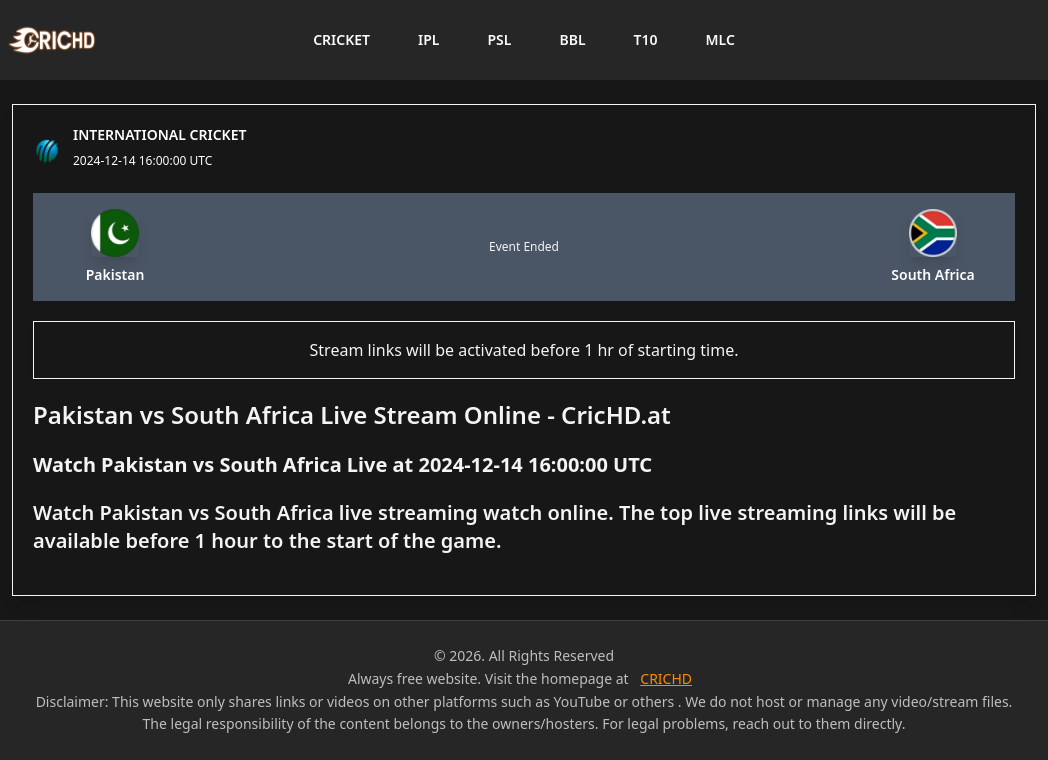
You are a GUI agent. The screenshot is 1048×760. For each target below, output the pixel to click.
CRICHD (666, 678)
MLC (720, 39)
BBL (572, 39)
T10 (646, 39)
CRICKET (341, 39)
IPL (428, 39)
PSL (499, 39)
